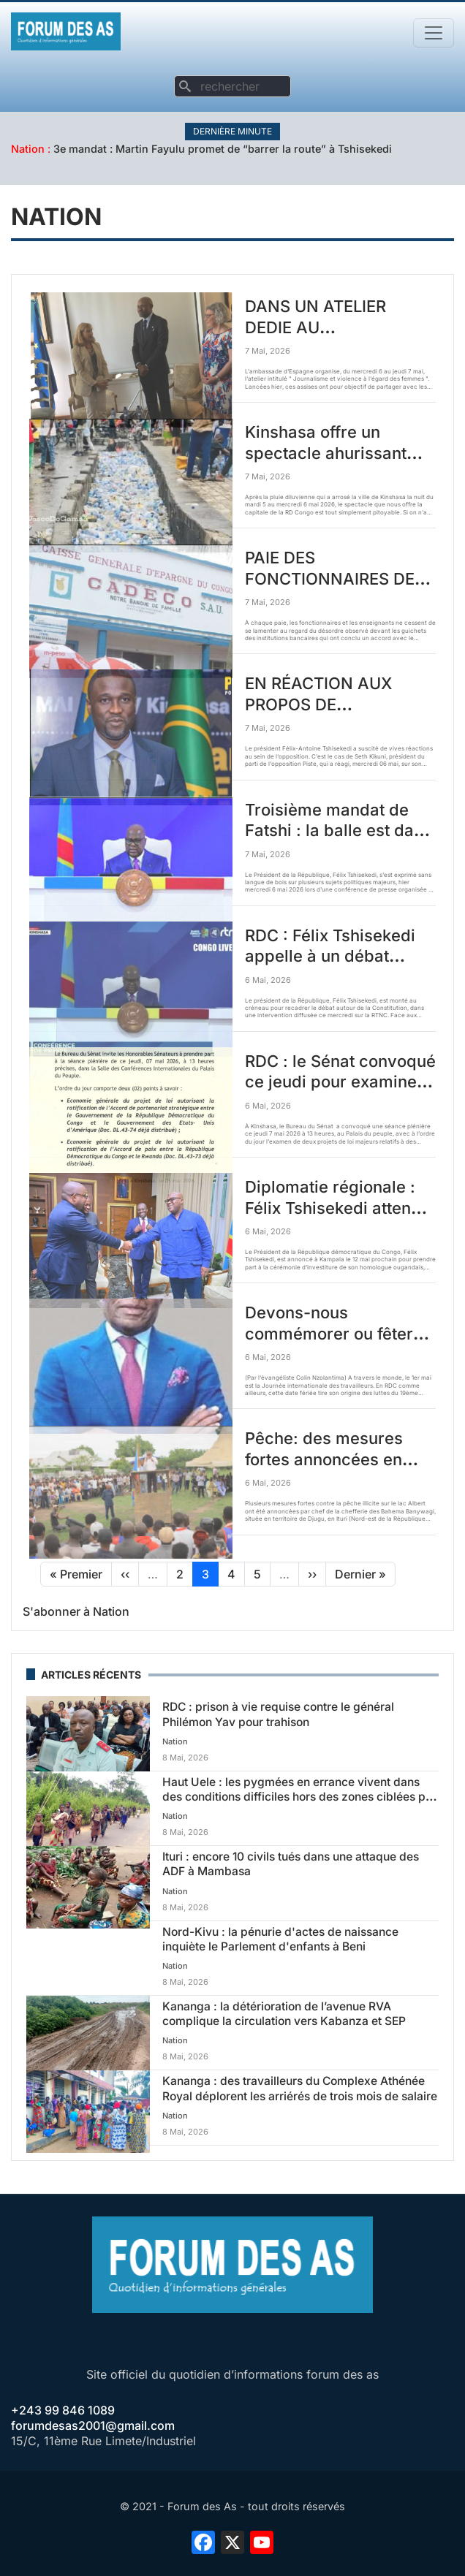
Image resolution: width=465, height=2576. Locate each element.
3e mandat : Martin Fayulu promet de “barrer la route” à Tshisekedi (222, 149)
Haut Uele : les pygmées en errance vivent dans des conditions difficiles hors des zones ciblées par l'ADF (299, 1797)
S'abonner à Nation (76, 1611)
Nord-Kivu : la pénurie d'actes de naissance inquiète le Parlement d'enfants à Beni (280, 1939)
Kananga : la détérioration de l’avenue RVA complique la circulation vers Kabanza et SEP (284, 2013)
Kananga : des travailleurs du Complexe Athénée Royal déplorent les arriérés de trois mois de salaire (299, 2088)
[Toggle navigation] (433, 33)
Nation (28, 149)
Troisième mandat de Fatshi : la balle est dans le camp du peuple (338, 830)
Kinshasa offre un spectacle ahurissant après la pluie (326, 452)
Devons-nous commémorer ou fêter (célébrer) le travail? (329, 1333)
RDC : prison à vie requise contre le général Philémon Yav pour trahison (278, 1714)
